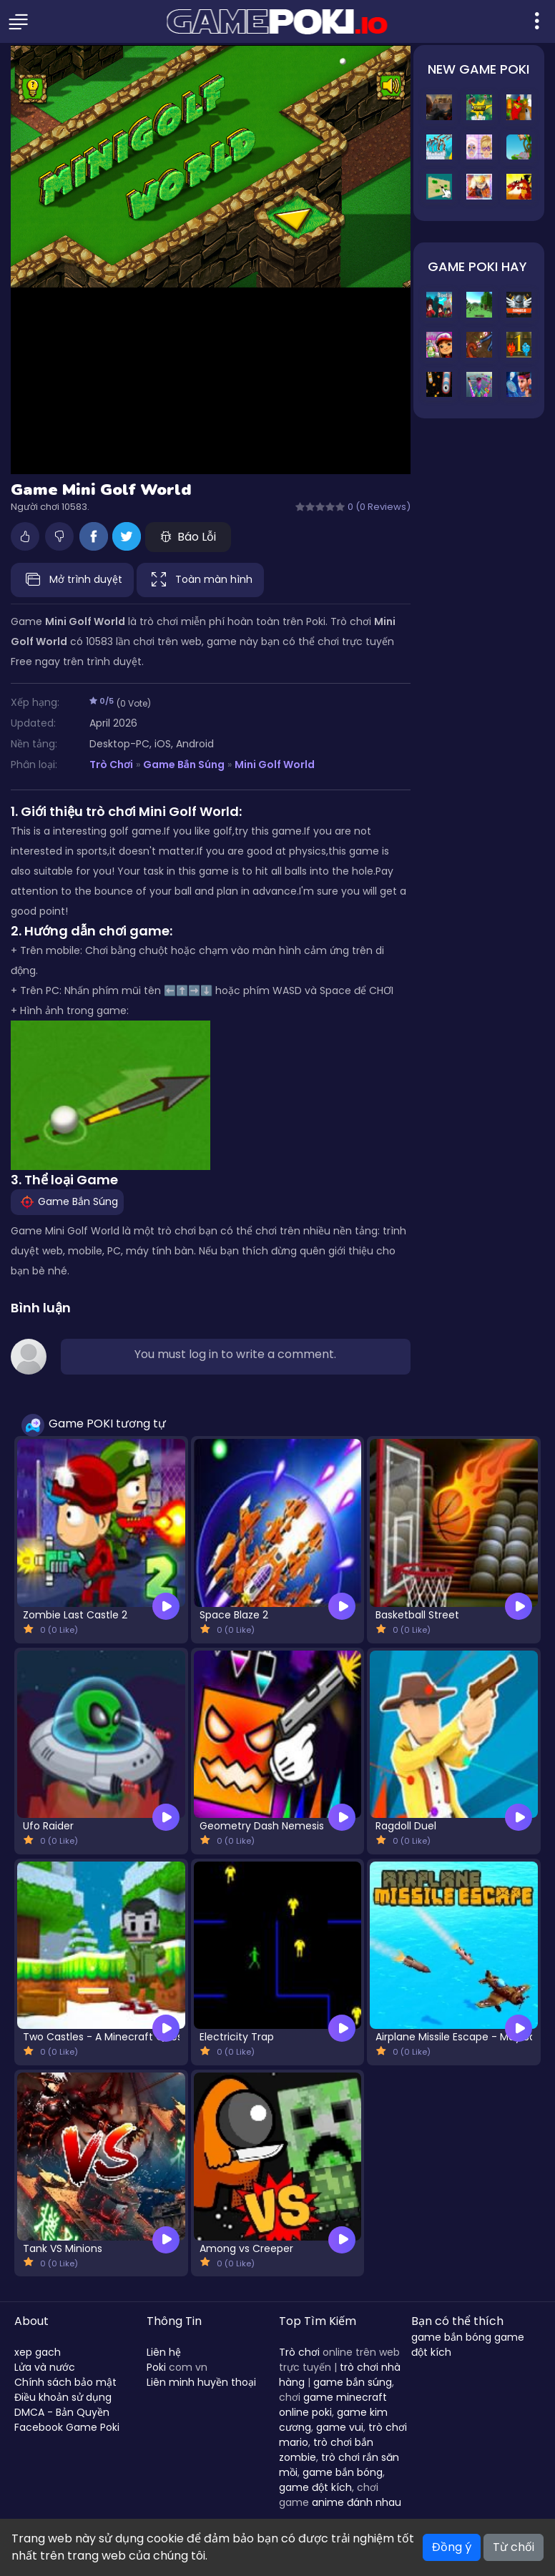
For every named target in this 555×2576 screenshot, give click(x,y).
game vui (339, 2427)
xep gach (37, 2352)
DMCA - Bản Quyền (61, 2412)
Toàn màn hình (200, 580)
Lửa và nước (44, 2367)
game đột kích (315, 2487)
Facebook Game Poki (66, 2427)
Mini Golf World (275, 764)
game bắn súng (352, 2382)
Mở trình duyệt (72, 580)
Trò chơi (299, 2352)
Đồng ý (451, 2547)
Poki (156, 2367)
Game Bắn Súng (184, 764)
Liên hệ (164, 2352)
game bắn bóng (343, 2472)
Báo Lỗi (188, 537)
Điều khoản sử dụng (63, 2397)
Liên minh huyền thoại (201, 2382)
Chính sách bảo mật (65, 2382)
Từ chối (513, 2547)
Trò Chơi (111, 764)
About (31, 2321)
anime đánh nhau (356, 2502)
